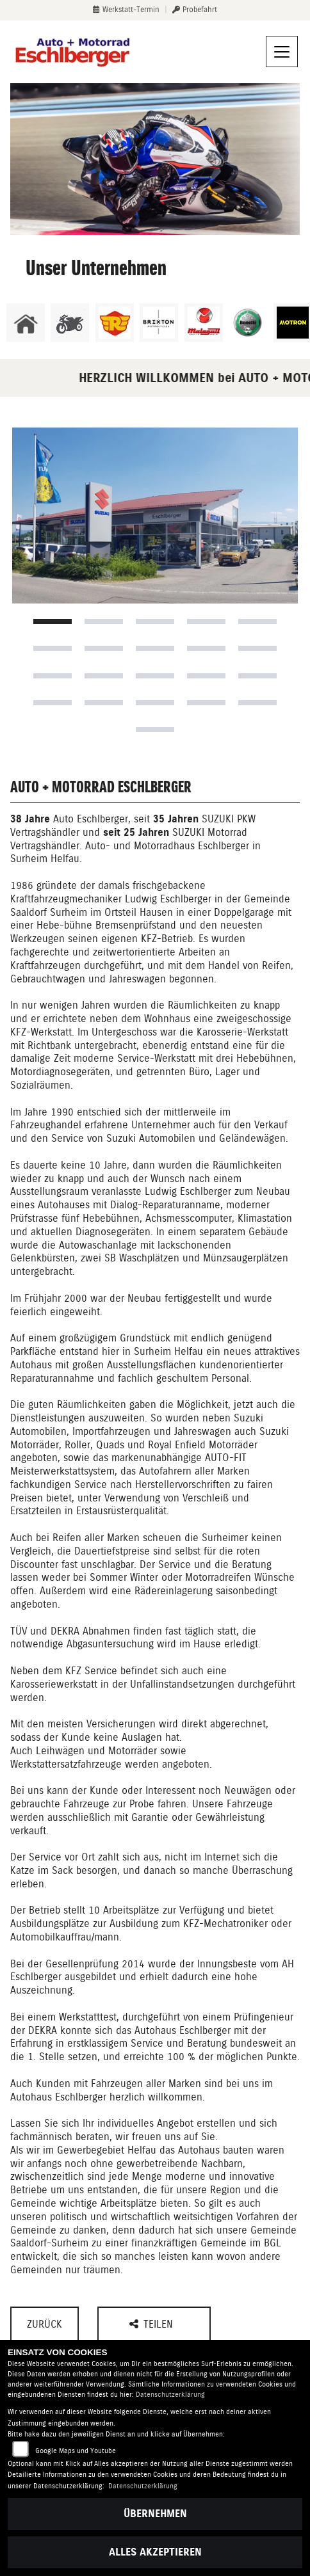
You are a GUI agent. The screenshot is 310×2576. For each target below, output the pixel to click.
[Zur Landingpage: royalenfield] (114, 322)
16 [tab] (52, 702)
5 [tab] (257, 621)
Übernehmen (155, 2514)
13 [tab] (155, 675)
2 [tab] (104, 621)
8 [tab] (155, 648)
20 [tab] (257, 702)
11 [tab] (52, 675)
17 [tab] (104, 702)
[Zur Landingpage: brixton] (159, 322)
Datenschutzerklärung (170, 2394)
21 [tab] (155, 729)
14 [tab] (206, 675)
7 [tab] (104, 648)
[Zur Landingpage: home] (25, 322)
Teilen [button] (152, 2324)
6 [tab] (52, 648)
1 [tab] (52, 621)
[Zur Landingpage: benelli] (248, 322)
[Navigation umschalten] (282, 52)
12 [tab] (104, 675)
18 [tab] (155, 702)
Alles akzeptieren (155, 2552)
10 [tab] (257, 648)
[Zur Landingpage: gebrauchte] (70, 322)
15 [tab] (257, 675)
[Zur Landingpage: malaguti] (203, 322)
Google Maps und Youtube (75, 2451)
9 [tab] (206, 648)
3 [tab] (155, 621)
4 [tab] (206, 621)
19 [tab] (206, 702)
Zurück (44, 2324)
